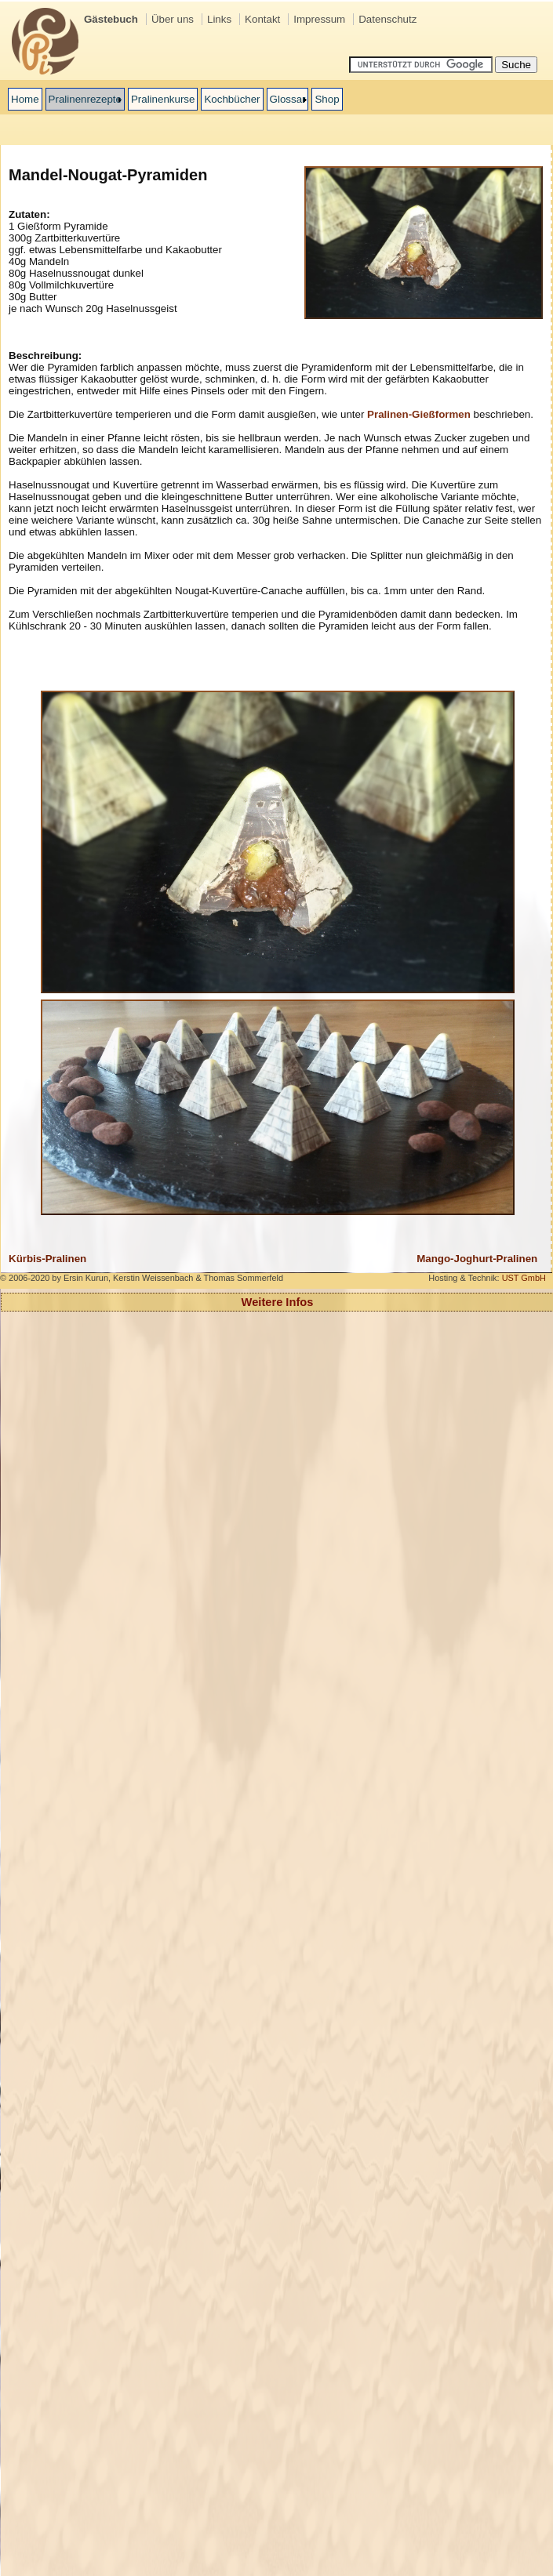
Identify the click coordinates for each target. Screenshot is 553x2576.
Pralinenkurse (163, 99)
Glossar (288, 99)
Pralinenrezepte (85, 99)
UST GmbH (524, 1278)
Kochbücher (232, 99)
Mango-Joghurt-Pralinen (477, 1258)
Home (25, 99)
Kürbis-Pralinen (47, 1258)
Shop (327, 99)
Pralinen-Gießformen (419, 414)
